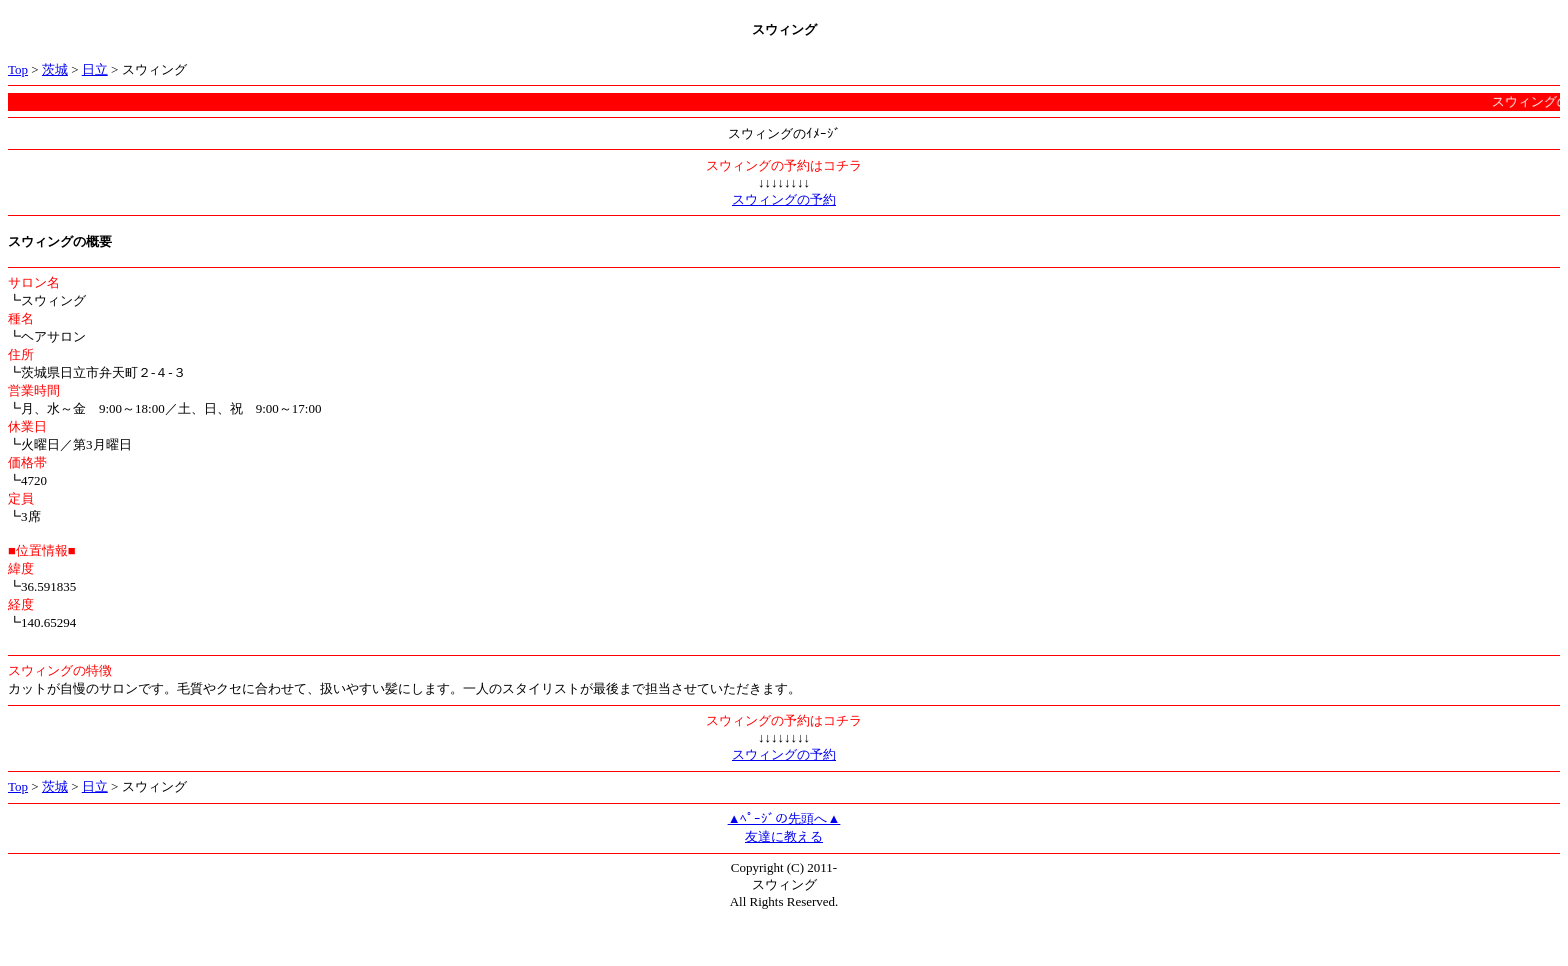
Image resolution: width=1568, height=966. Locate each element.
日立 (95, 69)
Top (18, 69)
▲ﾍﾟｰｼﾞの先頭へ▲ (784, 818)
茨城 (55, 69)
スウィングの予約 (784, 199)
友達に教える (784, 836)
